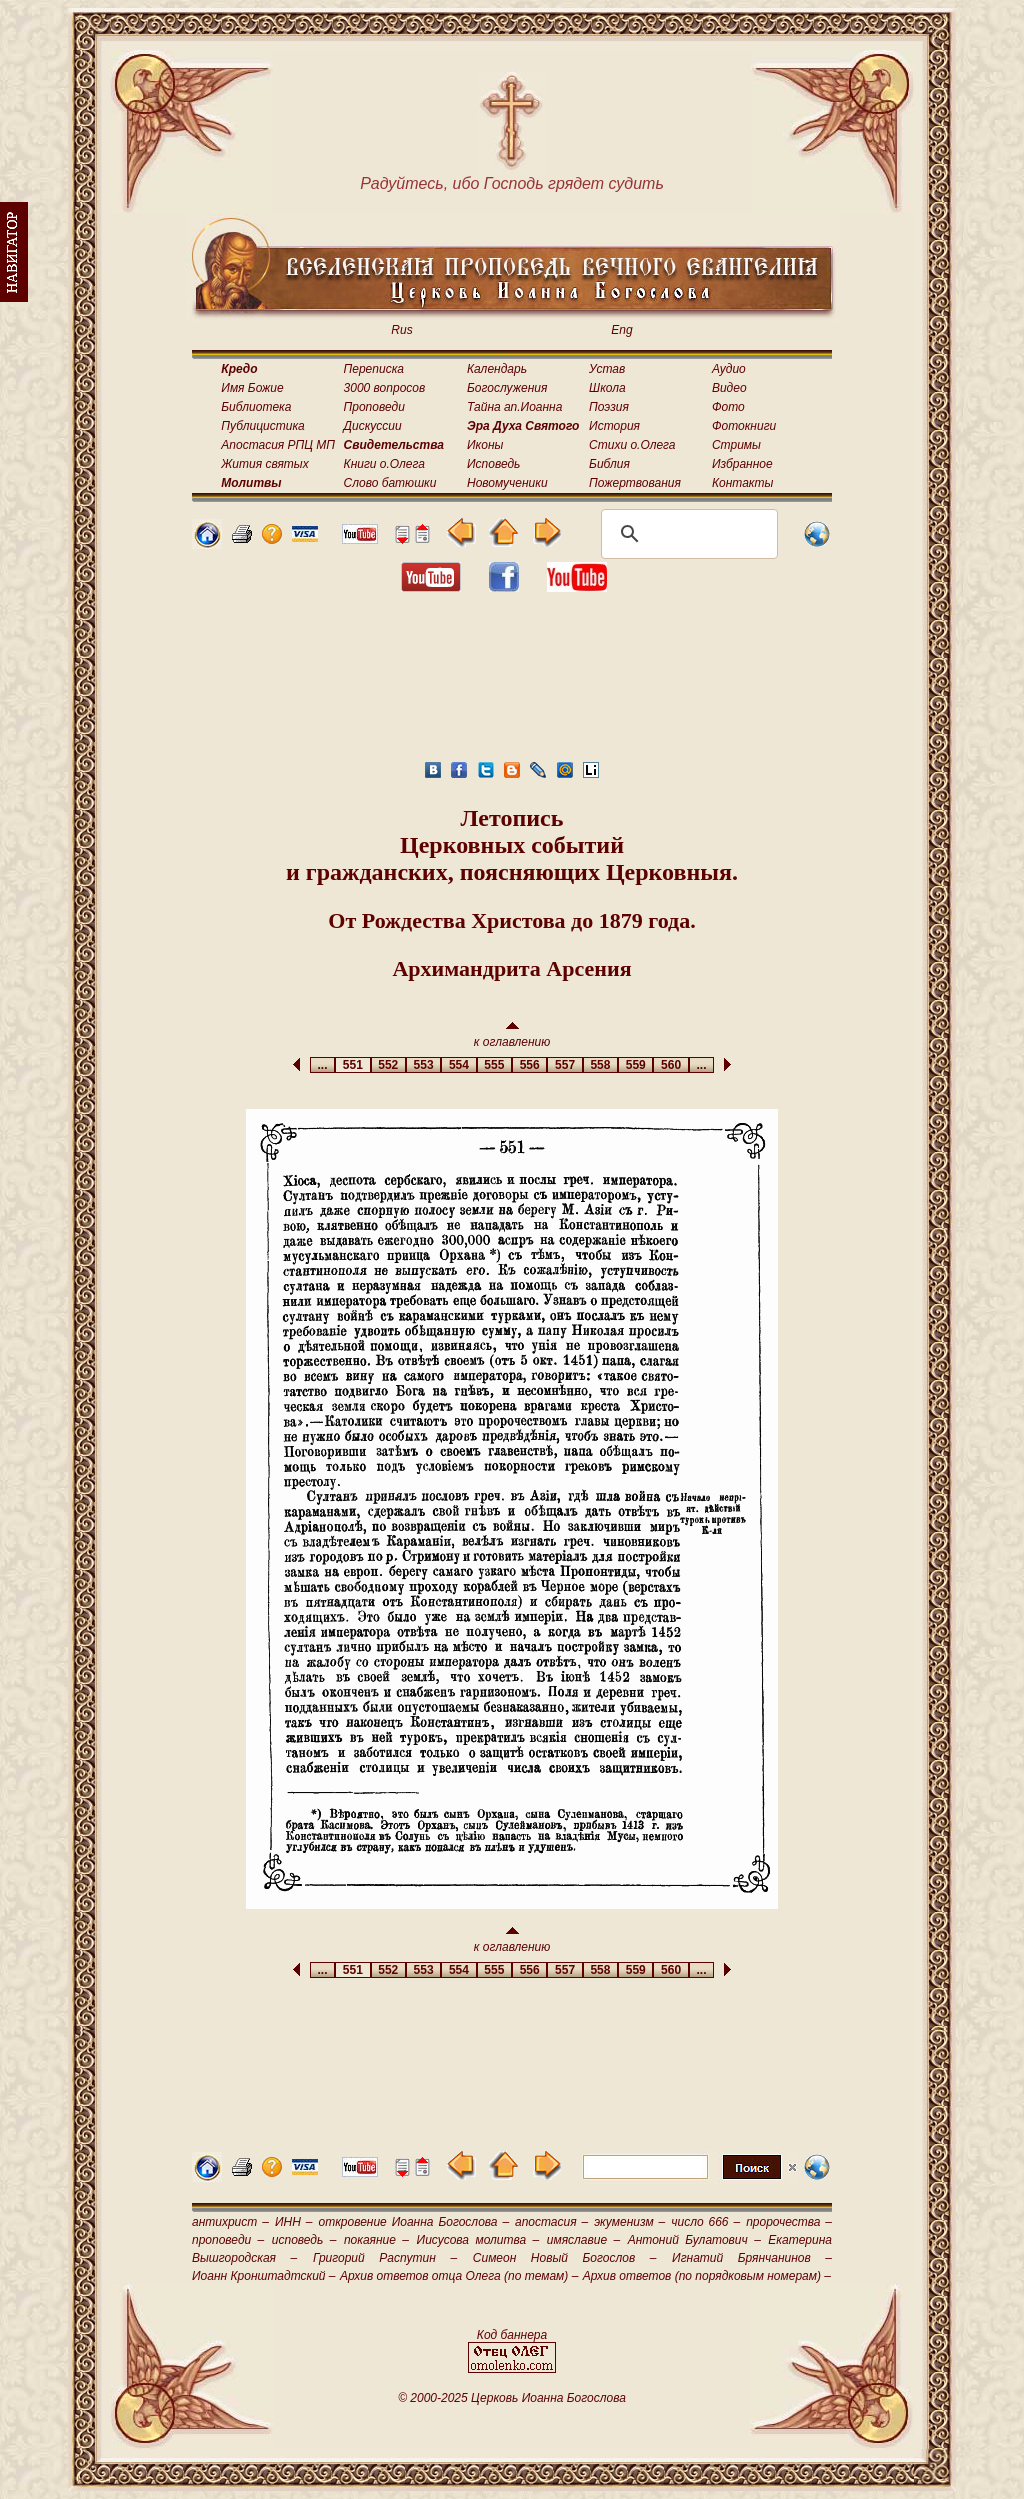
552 (388, 1065)
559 (635, 1065)
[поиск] (686, 534)
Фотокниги (744, 426)
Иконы (485, 445)
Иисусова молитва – (478, 2240)
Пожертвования (635, 483)
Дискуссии (373, 426)
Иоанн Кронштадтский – (264, 2276)
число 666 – (705, 2222)
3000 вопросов (385, 388)
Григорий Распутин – (385, 2258)
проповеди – (228, 2240)
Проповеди (374, 407)
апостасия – (551, 2222)
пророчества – (789, 2222)
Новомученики (507, 483)
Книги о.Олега (384, 464)
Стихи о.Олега (632, 445)
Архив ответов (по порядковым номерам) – (707, 2276)
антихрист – (230, 2222)
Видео (729, 388)
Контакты (743, 483)
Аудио (729, 369)
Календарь (497, 369)
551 (352, 1065)
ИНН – (294, 2222)
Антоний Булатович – (694, 2240)
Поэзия (609, 407)
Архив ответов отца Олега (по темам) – (459, 2276)
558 (600, 1065)
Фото (728, 407)
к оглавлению (512, 1035)
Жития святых (264, 464)
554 (458, 1065)
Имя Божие (252, 388)
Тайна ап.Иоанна (514, 407)
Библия (609, 464)
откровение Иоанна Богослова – (413, 2222)
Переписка (374, 369)
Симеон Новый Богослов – (565, 2258)
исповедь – (304, 2240)
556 (529, 1065)
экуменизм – (629, 2222)
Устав (607, 369)
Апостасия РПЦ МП (278, 445)
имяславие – (583, 2240)
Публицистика (262, 426)
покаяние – (376, 2240)
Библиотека (256, 407)
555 (494, 1065)
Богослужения (507, 388)
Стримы (736, 445)
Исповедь (493, 464)
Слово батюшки (390, 483)
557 (564, 1065)
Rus (401, 330)
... (322, 1065)
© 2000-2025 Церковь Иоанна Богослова (512, 2398)
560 (670, 1065)
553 (423, 1065)
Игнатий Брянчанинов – (752, 2258)
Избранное (742, 464)
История (614, 426)
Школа (607, 388)
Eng (621, 330)
